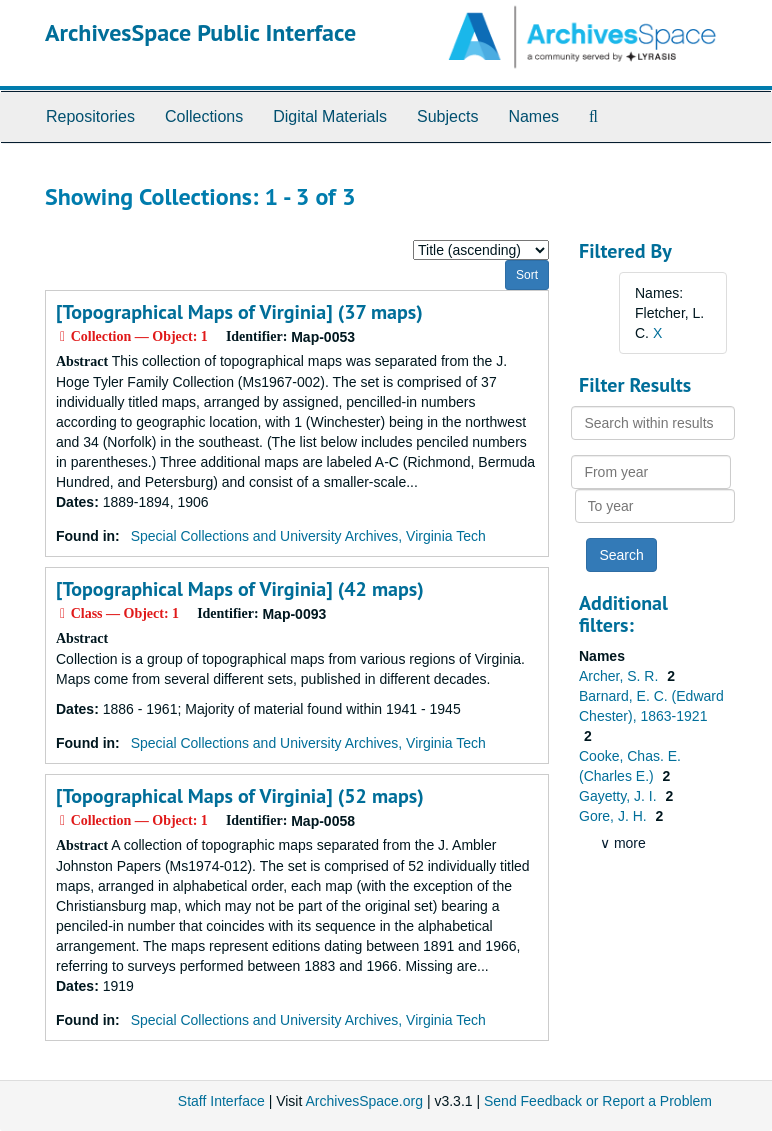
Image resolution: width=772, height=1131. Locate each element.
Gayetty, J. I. (619, 796)
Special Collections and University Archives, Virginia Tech (308, 536)
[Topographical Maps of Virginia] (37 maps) (239, 312)
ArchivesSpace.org (364, 1101)
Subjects (447, 116)
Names (533, 116)
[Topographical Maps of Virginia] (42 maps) (240, 589)
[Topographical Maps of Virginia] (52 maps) (240, 796)
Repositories (90, 116)
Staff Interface (221, 1101)
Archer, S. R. (620, 676)
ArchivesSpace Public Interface (200, 32)
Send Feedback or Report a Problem (598, 1101)
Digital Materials (330, 116)
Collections (204, 116)
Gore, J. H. (615, 816)
